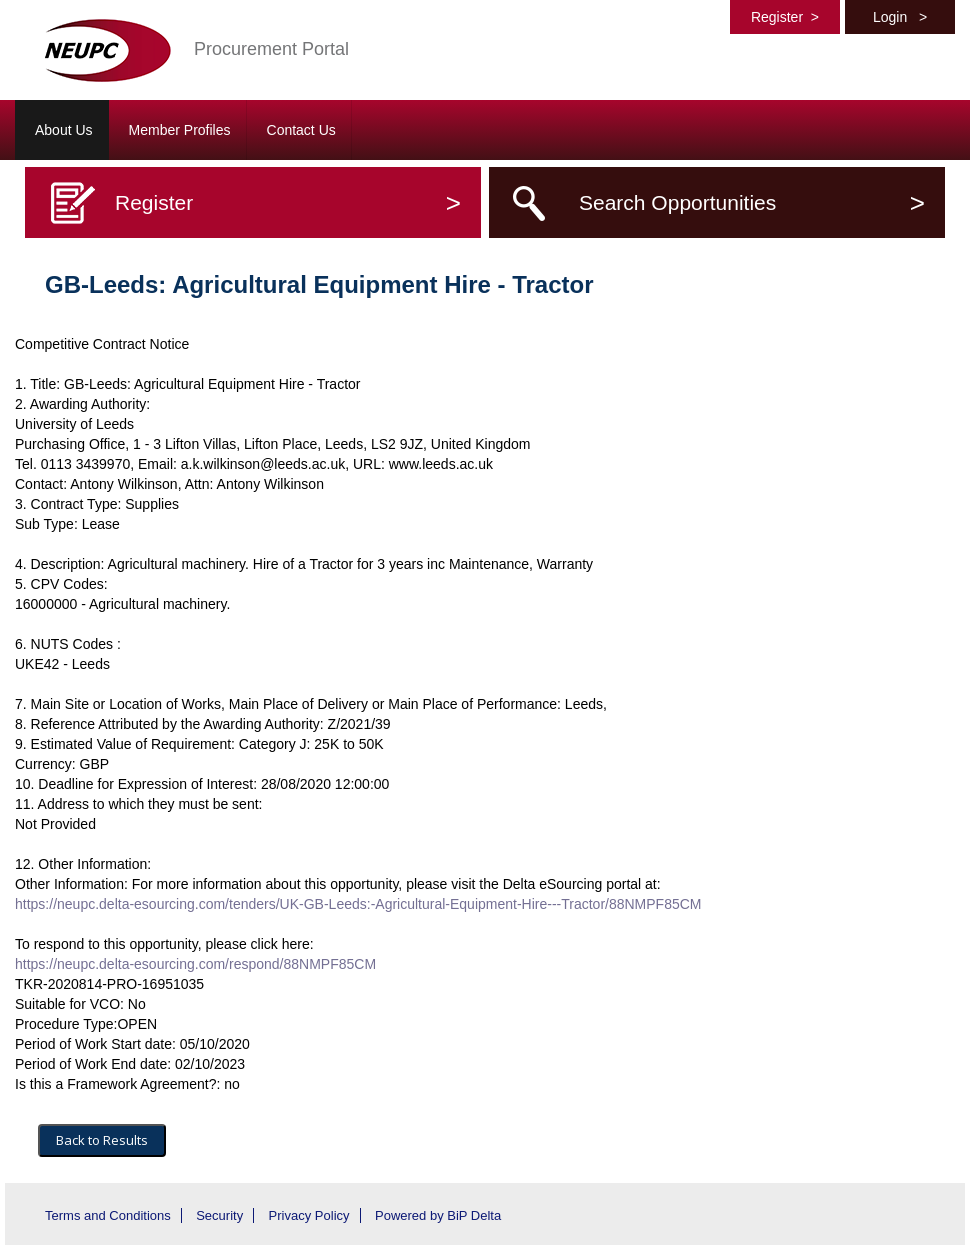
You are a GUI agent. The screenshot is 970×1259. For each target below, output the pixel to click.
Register (785, 17)
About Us (64, 130)
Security (219, 1215)
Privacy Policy (309, 1215)
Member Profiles (180, 130)
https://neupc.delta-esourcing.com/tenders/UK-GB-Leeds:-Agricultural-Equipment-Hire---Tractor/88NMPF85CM (358, 904)
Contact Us (301, 130)
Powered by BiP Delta (438, 1215)
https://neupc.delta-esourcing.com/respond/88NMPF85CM (195, 964)
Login (900, 17)
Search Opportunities (752, 202)
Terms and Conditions (108, 1215)
